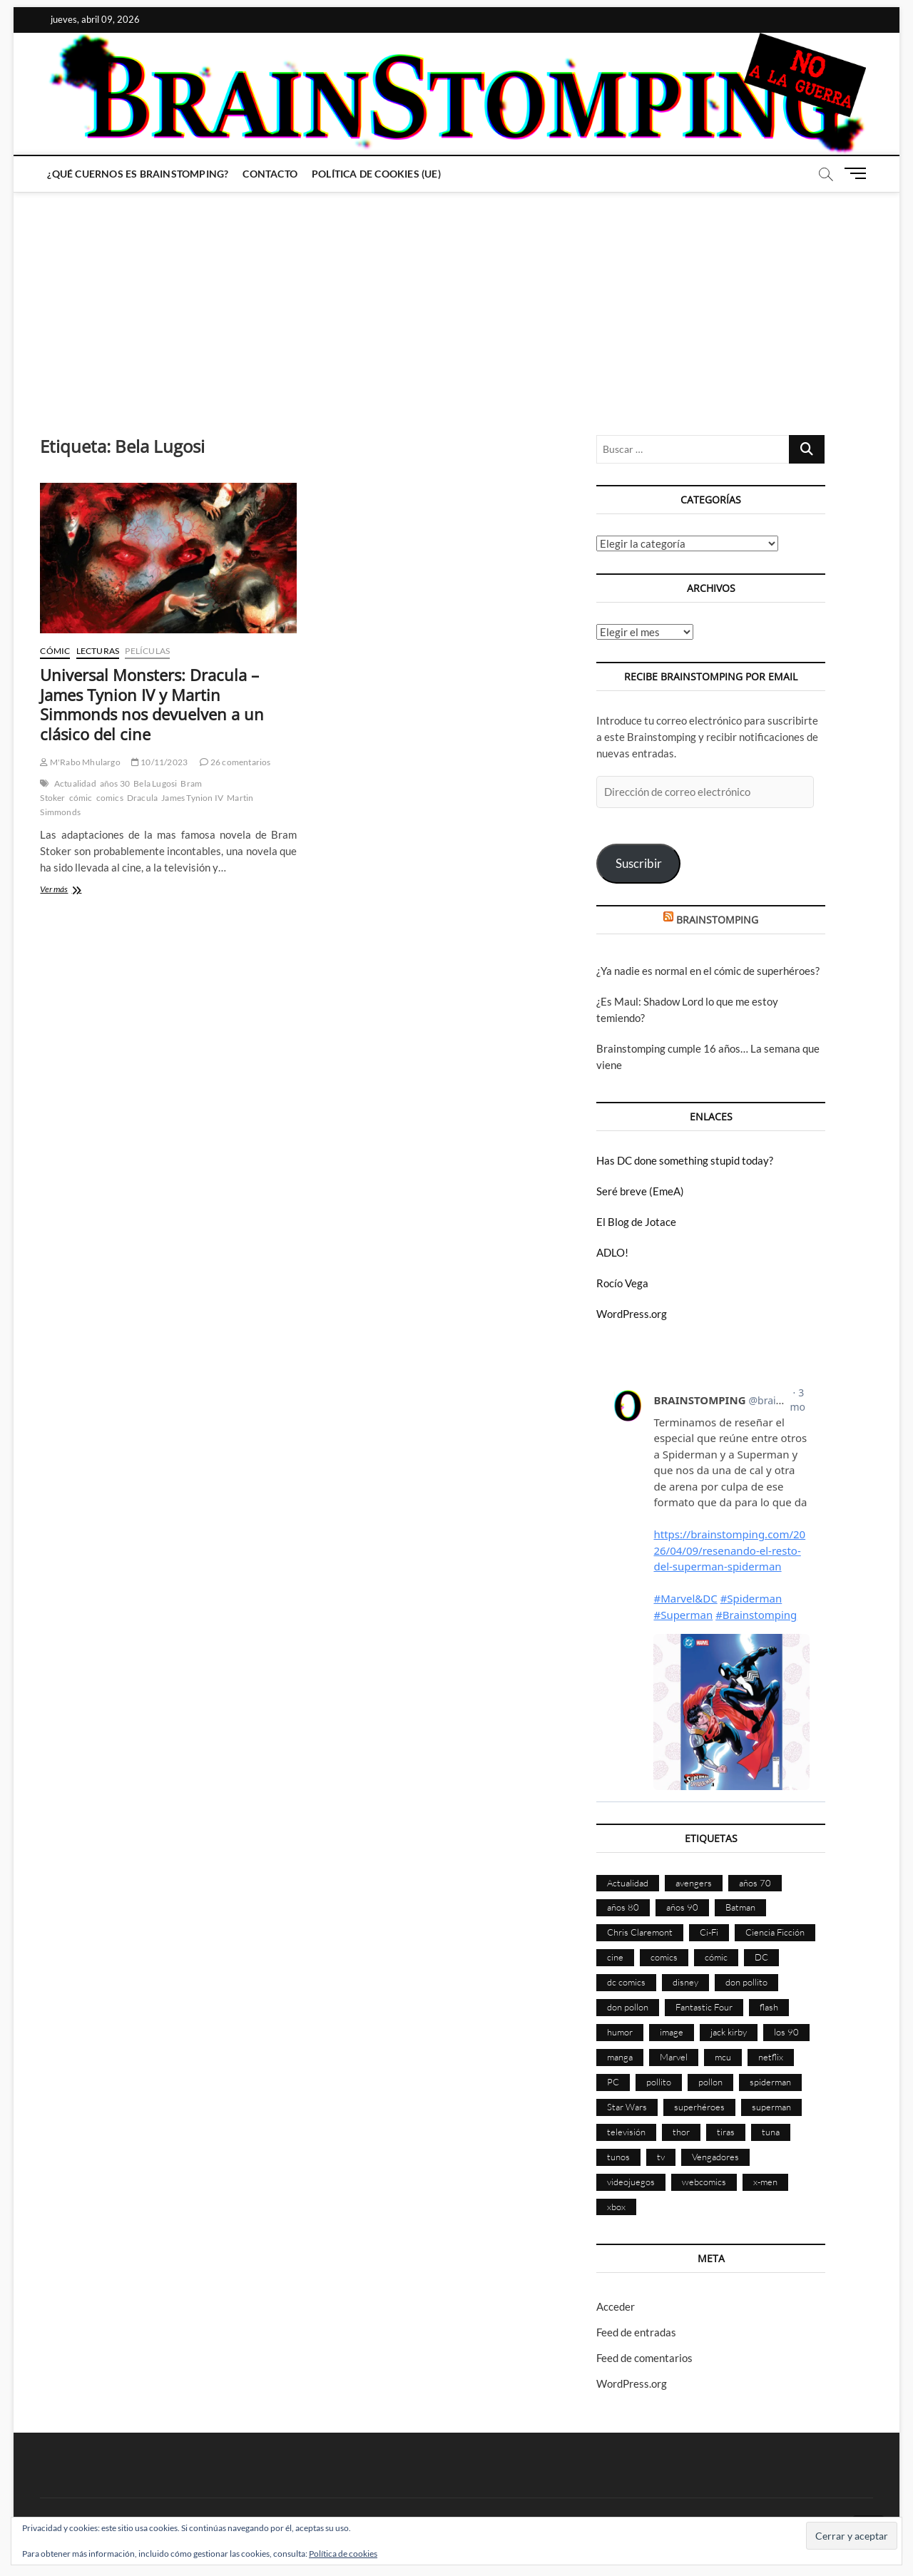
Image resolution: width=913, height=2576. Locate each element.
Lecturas (98, 650)
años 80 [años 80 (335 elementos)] (623, 1907)
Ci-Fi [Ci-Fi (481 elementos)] (709, 1932)
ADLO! (612, 1252)
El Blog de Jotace (636, 1221)
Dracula (142, 797)
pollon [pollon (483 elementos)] (710, 2081)
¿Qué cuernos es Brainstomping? (137, 174)
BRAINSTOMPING (717, 919)
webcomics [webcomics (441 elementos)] (704, 2181)
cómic (81, 797)
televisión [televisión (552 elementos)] (626, 2131)
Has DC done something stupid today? (684, 1160)
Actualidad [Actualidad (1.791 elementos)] (627, 1882)
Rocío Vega (622, 1283)
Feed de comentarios (644, 2357)
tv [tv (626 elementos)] (661, 2156)
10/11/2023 (159, 762)
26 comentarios (235, 762)
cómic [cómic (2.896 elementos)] (716, 1957)
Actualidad (75, 783)
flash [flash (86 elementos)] (769, 2007)
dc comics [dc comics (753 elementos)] (626, 1982)
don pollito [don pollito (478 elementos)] (746, 1982)
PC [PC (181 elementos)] (613, 2081)
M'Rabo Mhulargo (80, 762)
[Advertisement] (456, 299)
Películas (147, 650)
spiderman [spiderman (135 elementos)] (770, 2081)
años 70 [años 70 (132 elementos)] (755, 1882)
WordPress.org (631, 1313)
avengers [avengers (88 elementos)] (693, 1882)
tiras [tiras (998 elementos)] (726, 2131)
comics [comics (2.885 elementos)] (664, 1957)
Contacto (270, 174)
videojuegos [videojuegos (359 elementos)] (631, 2181)
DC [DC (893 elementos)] (761, 1957)
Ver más (71, 890)
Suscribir (639, 863)
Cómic (55, 650)
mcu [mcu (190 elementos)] (723, 2057)
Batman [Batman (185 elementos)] (740, 1907)
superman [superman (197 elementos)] (771, 2106)
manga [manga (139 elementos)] (620, 2057)
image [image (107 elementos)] (671, 2032)
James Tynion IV (192, 797)
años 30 (115, 783)
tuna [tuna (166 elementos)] (771, 2131)
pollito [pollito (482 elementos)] (658, 2081)
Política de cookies (343, 2553)
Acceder (615, 2306)
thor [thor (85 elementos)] (681, 2131)
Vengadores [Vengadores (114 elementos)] (715, 2156)
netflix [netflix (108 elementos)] (770, 2057)
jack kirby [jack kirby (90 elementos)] (728, 2032)
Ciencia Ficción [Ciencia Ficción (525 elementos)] (775, 1932)
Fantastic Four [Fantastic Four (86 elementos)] (704, 2007)
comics (109, 797)
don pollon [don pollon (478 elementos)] (627, 2007)
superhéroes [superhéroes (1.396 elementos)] (699, 2106)
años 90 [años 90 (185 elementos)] (682, 1907)
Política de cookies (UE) (376, 174)
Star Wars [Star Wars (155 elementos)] (627, 2106)
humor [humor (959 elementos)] (620, 2032)
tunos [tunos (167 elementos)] (618, 2156)
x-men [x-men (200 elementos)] (765, 2181)
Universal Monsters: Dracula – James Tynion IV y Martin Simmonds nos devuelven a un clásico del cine (152, 704)
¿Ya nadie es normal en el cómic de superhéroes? (708, 970)
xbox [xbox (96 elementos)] (616, 2206)
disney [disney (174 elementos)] (685, 1982)
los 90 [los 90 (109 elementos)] (786, 2032)
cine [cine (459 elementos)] (615, 1957)
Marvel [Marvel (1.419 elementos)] (674, 2057)
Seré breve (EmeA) (640, 1191)
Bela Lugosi (155, 783)
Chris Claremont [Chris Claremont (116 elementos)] (640, 1932)
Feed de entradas (636, 2332)
